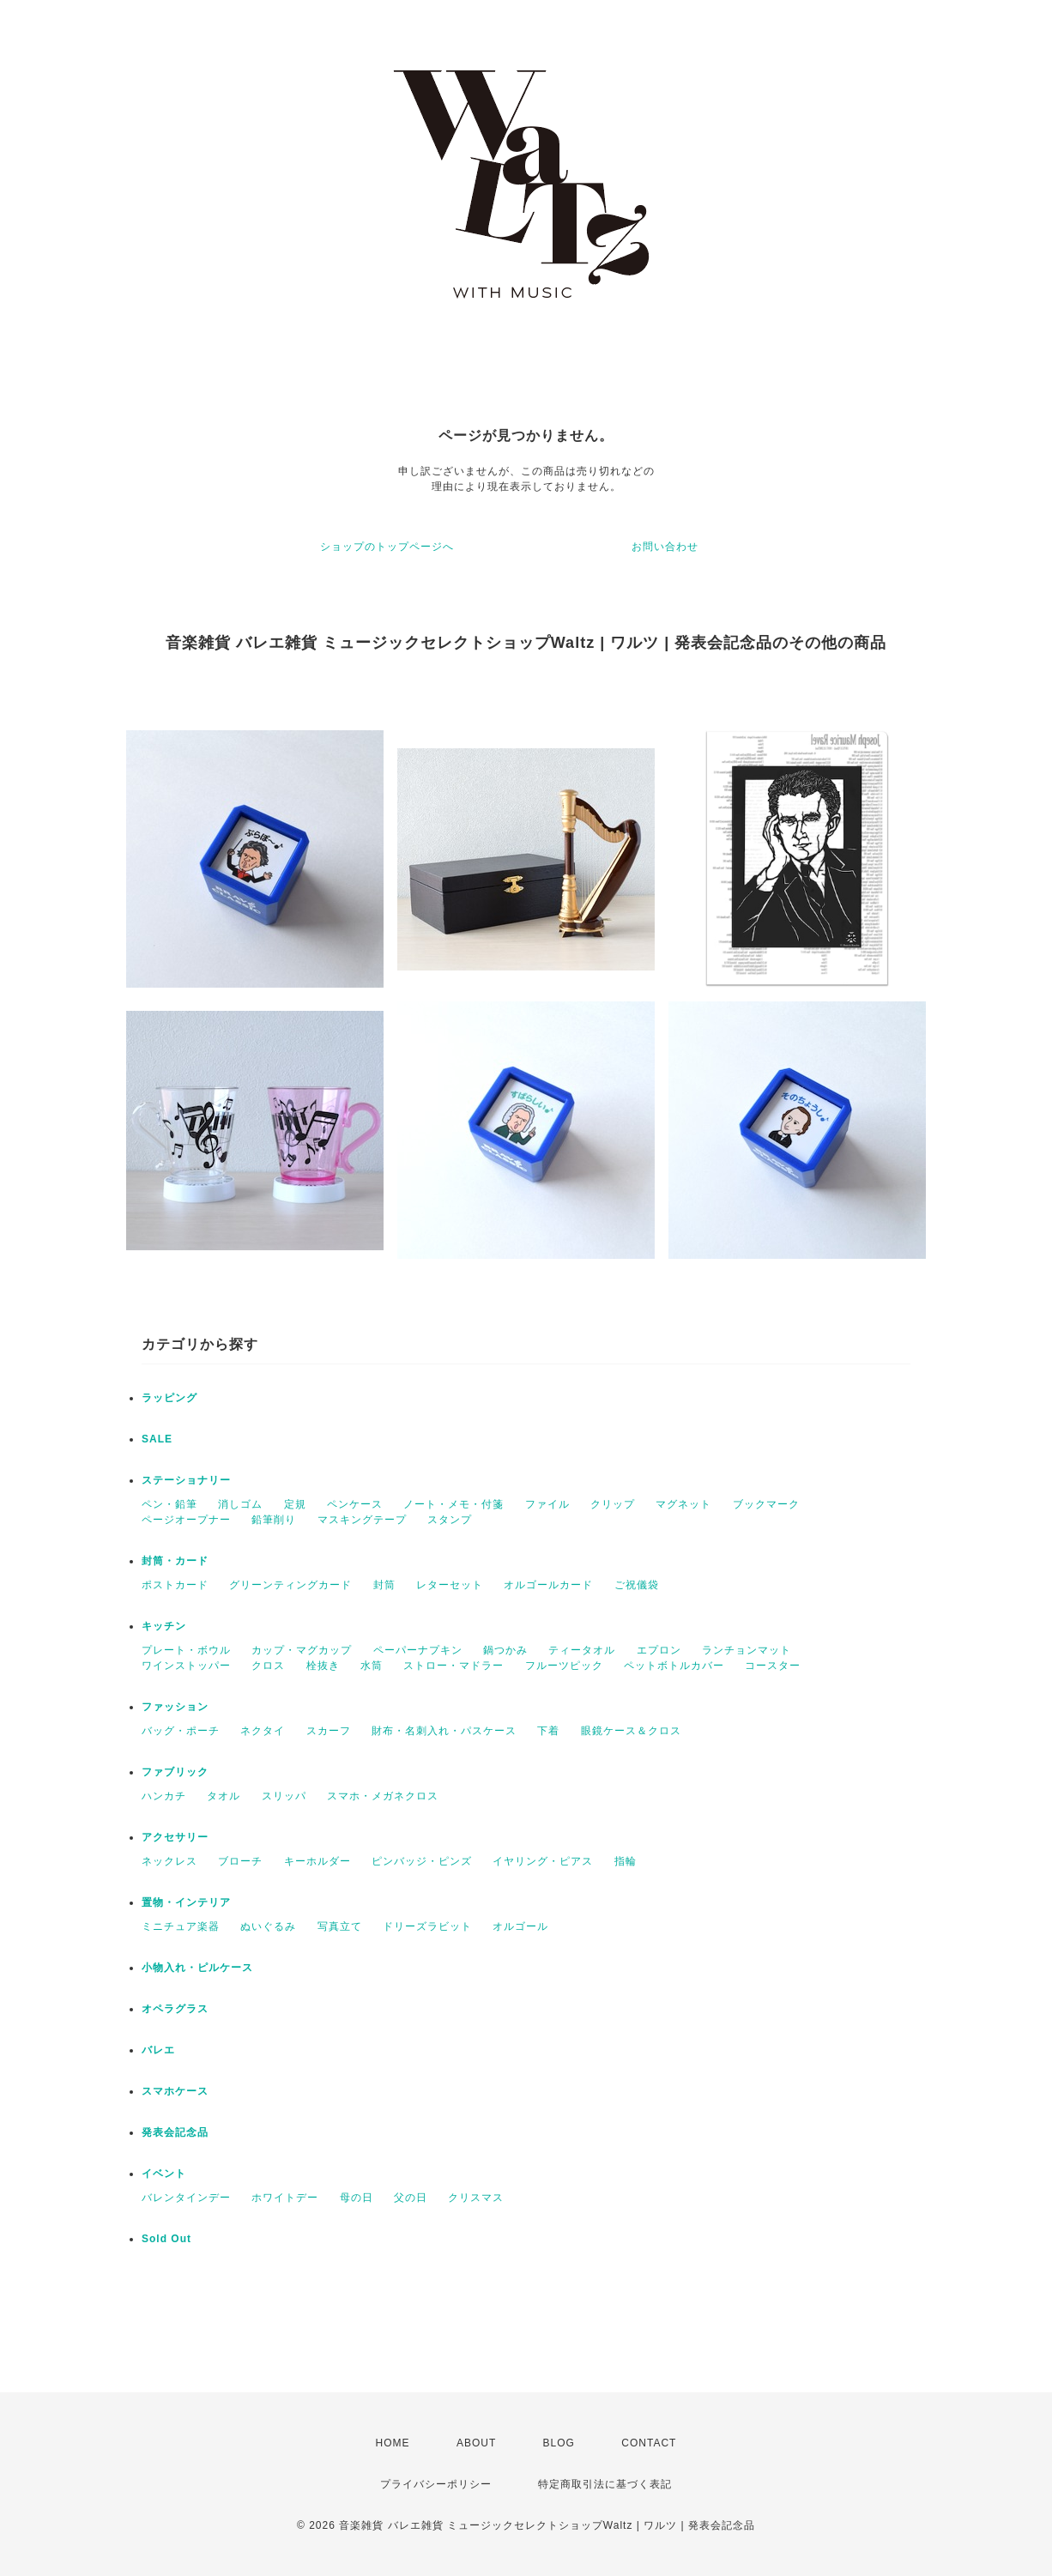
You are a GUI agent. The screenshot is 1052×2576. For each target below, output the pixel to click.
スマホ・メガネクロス (382, 1796)
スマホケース (175, 2091)
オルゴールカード (548, 1585)
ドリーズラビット (427, 1926)
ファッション (175, 1707)
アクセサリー (175, 1837)
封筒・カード (175, 1561)
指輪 (625, 1861)
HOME (393, 2443)
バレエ (158, 2050)
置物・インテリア (186, 1902)
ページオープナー (186, 1520)
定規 (295, 1504)
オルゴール (520, 1926)
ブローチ (240, 1861)
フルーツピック (564, 1666)
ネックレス (169, 1861)
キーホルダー (317, 1861)
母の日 (356, 2198)
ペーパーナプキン (418, 1650)
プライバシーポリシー (436, 2484)
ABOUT (476, 2443)
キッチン (164, 1626)
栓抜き (323, 1666)
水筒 (371, 1666)
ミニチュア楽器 (181, 1926)
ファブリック (175, 1772)
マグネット (683, 1504)
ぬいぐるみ (268, 1926)
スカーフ (328, 1731)
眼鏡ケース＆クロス (631, 1731)
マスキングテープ (362, 1520)
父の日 (410, 2198)
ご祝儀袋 (636, 1585)
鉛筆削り (273, 1520)
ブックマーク (766, 1504)
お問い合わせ (665, 547)
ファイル (547, 1504)
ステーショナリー (186, 1480)
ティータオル (581, 1650)
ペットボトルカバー (674, 1666)
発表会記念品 (175, 2132)
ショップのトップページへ (387, 547)
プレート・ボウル (186, 1650)
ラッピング (169, 1398)
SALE (157, 1439)
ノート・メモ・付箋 (453, 1504)
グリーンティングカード (290, 1585)
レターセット (449, 1585)
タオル (223, 1796)
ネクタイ (262, 1731)
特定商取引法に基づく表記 (605, 2484)
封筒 (384, 1585)
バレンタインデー (186, 2198)
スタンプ (449, 1520)
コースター (773, 1666)
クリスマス (476, 2198)
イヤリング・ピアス (543, 1861)
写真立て (339, 1926)
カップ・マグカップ (301, 1650)
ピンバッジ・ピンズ (422, 1861)
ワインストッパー (186, 1666)
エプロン (659, 1650)
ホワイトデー (284, 2198)
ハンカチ (164, 1796)
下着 (548, 1731)
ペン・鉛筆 (169, 1504)
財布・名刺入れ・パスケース (444, 1731)
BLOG (559, 2443)
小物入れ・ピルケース (197, 1968)
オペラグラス (175, 2009)
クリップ (612, 1504)
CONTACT (648, 2443)
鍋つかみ (505, 1650)
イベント (164, 2174)
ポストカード (175, 1585)
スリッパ (284, 1796)
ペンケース (355, 1504)
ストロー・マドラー (453, 1666)
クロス (268, 1666)
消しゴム (240, 1504)
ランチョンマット (746, 1650)
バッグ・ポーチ (181, 1731)
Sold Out (166, 2239)
